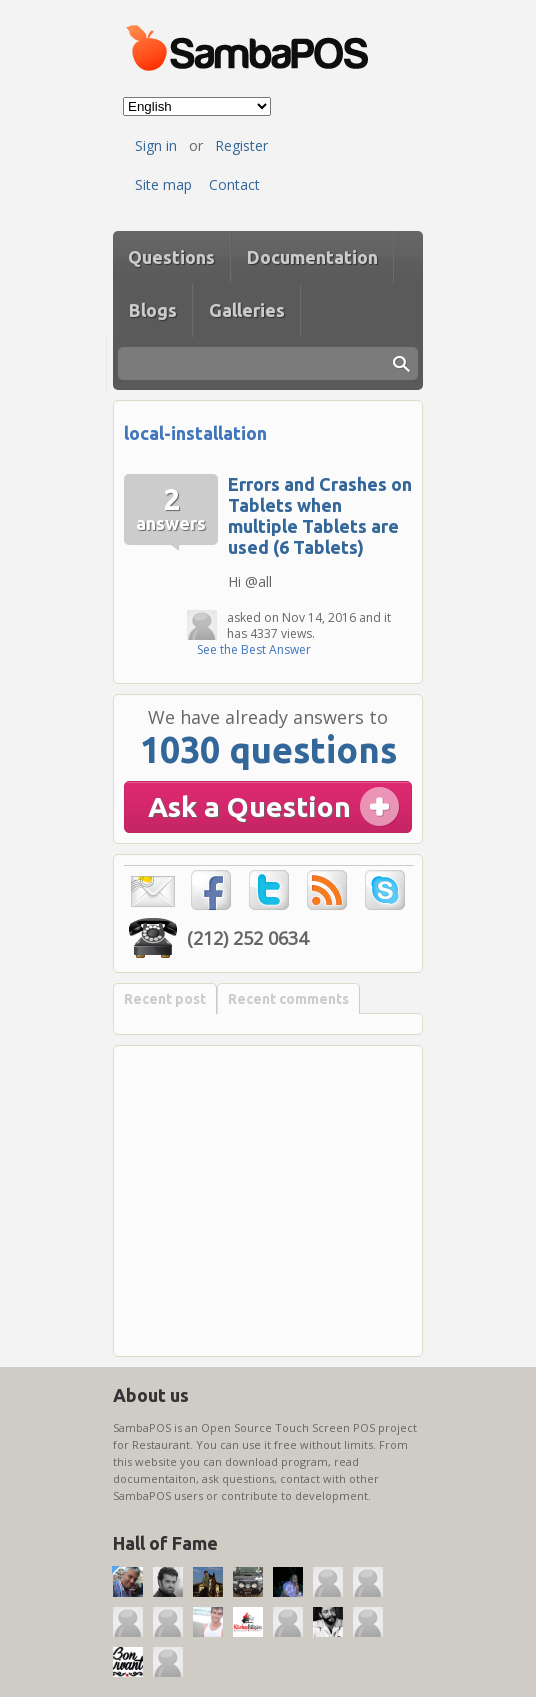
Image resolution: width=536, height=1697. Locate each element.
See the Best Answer (254, 649)
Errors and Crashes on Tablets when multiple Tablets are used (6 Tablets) (320, 515)
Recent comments (288, 999)
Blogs (153, 310)
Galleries (247, 310)
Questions (171, 257)
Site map (163, 184)
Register (241, 145)
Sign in (156, 145)
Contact (234, 184)
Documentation (312, 257)
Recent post (165, 999)
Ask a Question (249, 806)
